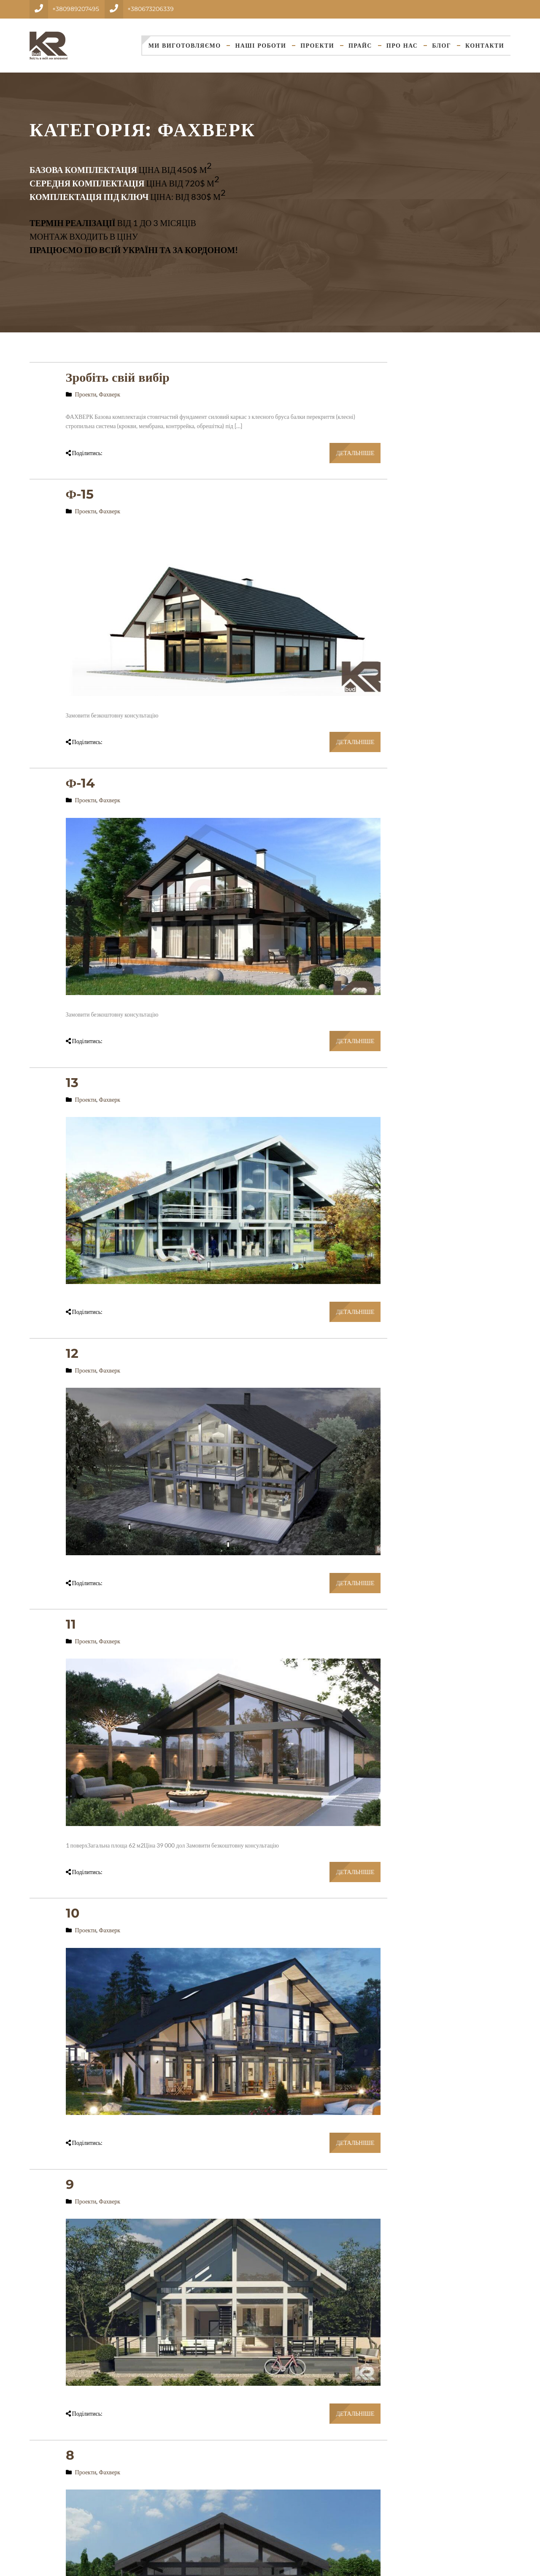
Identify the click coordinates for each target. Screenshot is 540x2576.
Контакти (484, 45)
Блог (441, 45)
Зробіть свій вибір (118, 377)
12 (72, 1353)
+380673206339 (150, 9)
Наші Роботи (260, 45)
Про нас (402, 45)
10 (72, 1913)
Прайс (360, 45)
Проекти (317, 45)
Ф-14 (80, 783)
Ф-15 (80, 494)
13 (72, 1082)
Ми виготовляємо (184, 45)
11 (71, 1624)
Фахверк (109, 394)
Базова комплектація (83, 170)
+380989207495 (75, 9)
